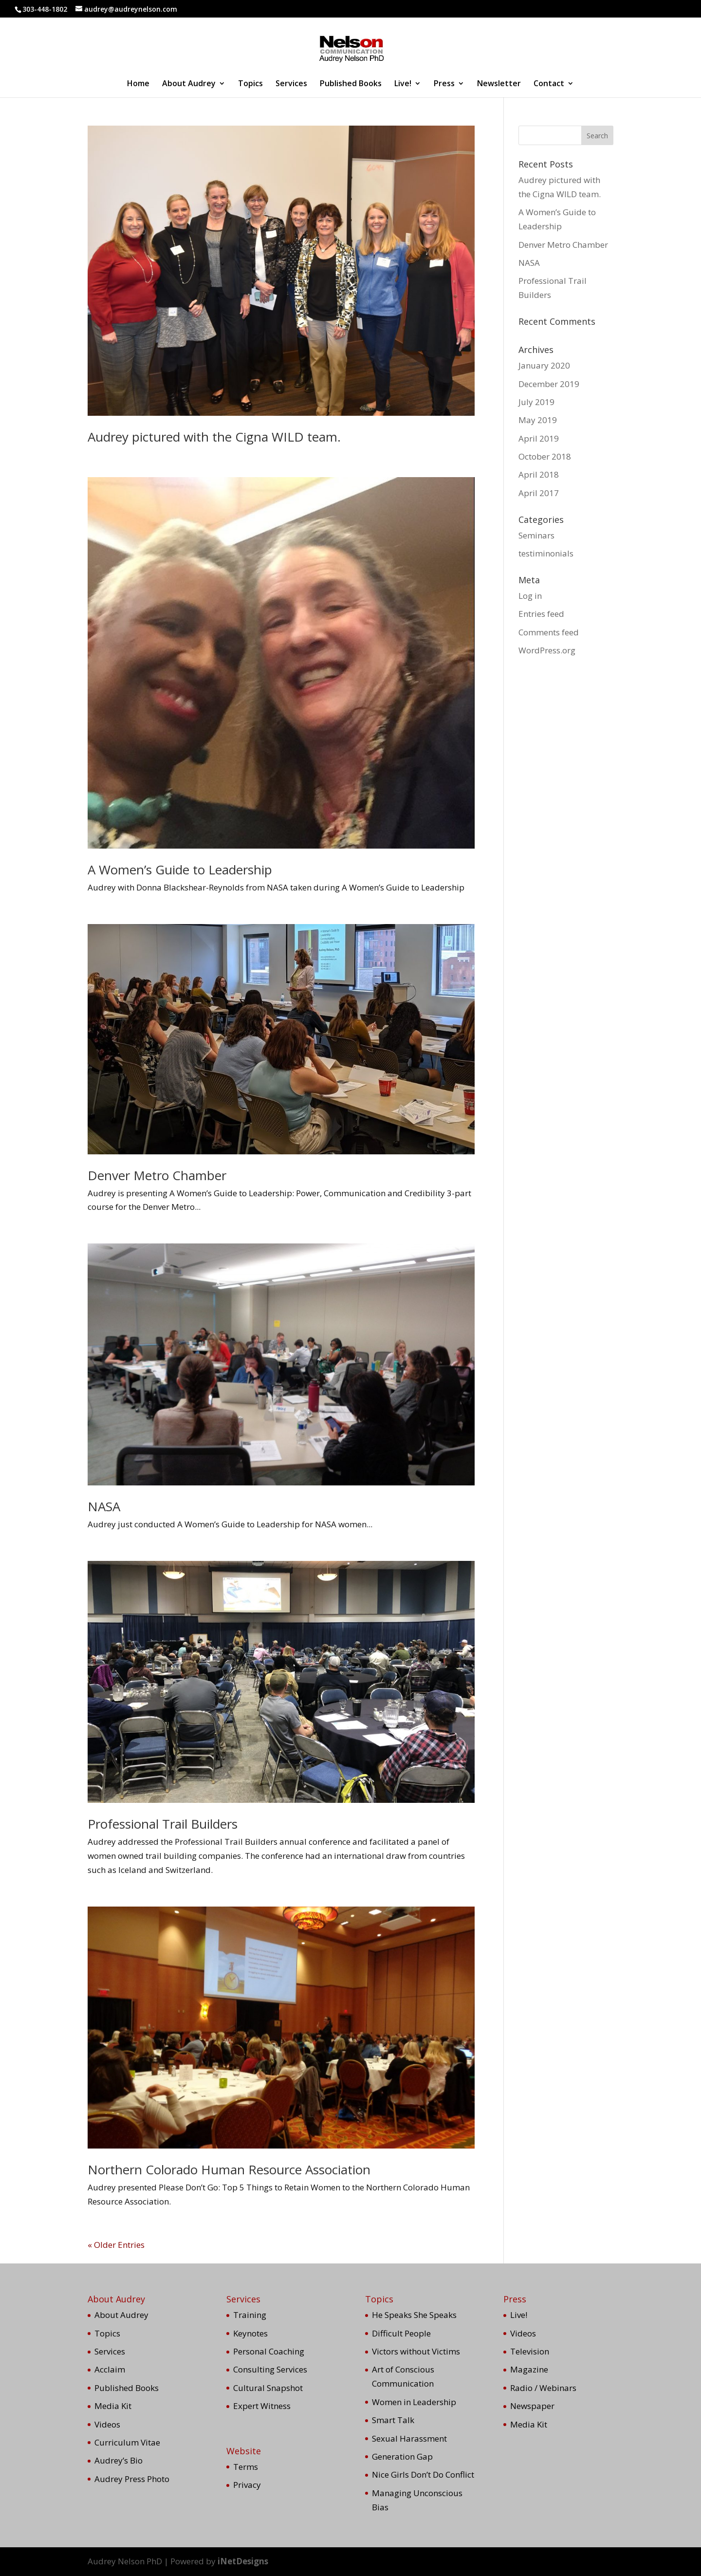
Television (529, 2351)
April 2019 (538, 438)
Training (249, 2314)
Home (138, 84)
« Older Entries (116, 2244)
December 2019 (548, 383)
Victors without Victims (416, 2351)
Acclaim (109, 2369)
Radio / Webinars (543, 2387)
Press (444, 84)
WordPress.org (546, 650)
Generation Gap (402, 2456)
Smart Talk (393, 2420)
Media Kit (112, 2405)
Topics (250, 84)
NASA (104, 1506)
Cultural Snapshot (268, 2387)
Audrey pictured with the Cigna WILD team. (214, 436)
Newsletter (499, 84)
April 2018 (538, 474)
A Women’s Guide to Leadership (180, 869)
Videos (107, 2424)
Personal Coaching (268, 2351)
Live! (402, 84)
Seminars (536, 535)
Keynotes (250, 2333)
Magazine (529, 2369)
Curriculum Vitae (127, 2442)
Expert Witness (262, 2405)
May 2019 (537, 420)
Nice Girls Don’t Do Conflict (423, 2474)
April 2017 (538, 493)
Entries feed (541, 613)
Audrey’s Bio (118, 2460)
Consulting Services (270, 2369)
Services (291, 84)
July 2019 (536, 402)
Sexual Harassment (409, 2438)
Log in (530, 595)
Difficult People (401, 2333)
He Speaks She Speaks (414, 2314)
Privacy (247, 2484)
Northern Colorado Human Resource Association (229, 2169)
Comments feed (548, 632)
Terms (245, 2466)
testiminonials (545, 553)
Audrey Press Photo (131, 2478)
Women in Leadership (414, 2402)
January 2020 (544, 365)
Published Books (351, 84)
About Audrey (189, 84)
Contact (549, 84)
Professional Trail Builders (163, 1824)
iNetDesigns (243, 2561)
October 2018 (544, 456)
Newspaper (532, 2405)
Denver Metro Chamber (157, 1175)
